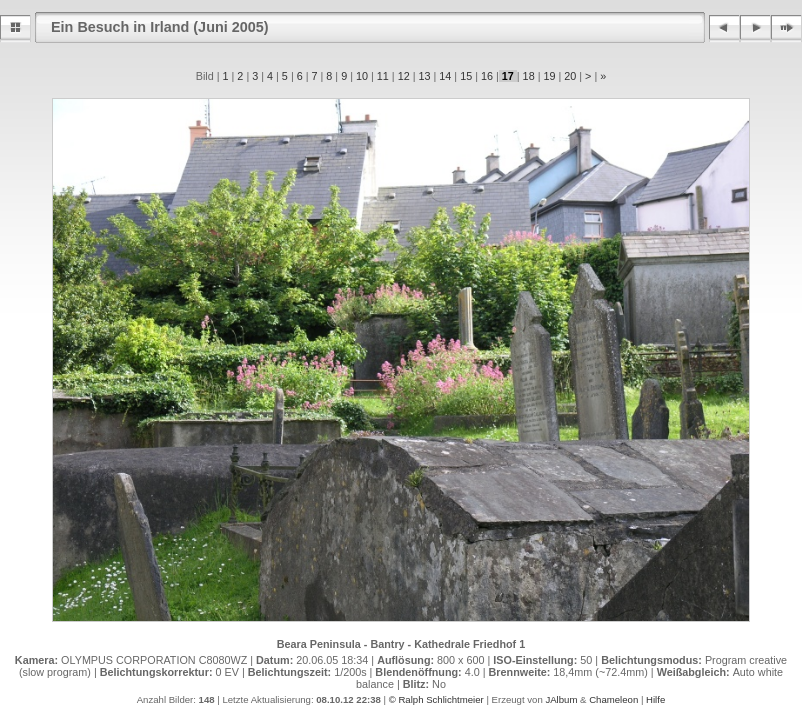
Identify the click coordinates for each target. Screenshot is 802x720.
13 (424, 76)
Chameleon (613, 699)
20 (570, 76)
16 (487, 76)
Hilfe (655, 699)
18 (529, 76)
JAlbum (561, 699)
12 (404, 76)
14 (445, 76)
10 (362, 76)
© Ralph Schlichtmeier (436, 699)
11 (383, 76)
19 (549, 76)
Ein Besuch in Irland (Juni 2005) (160, 27)
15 (466, 76)
